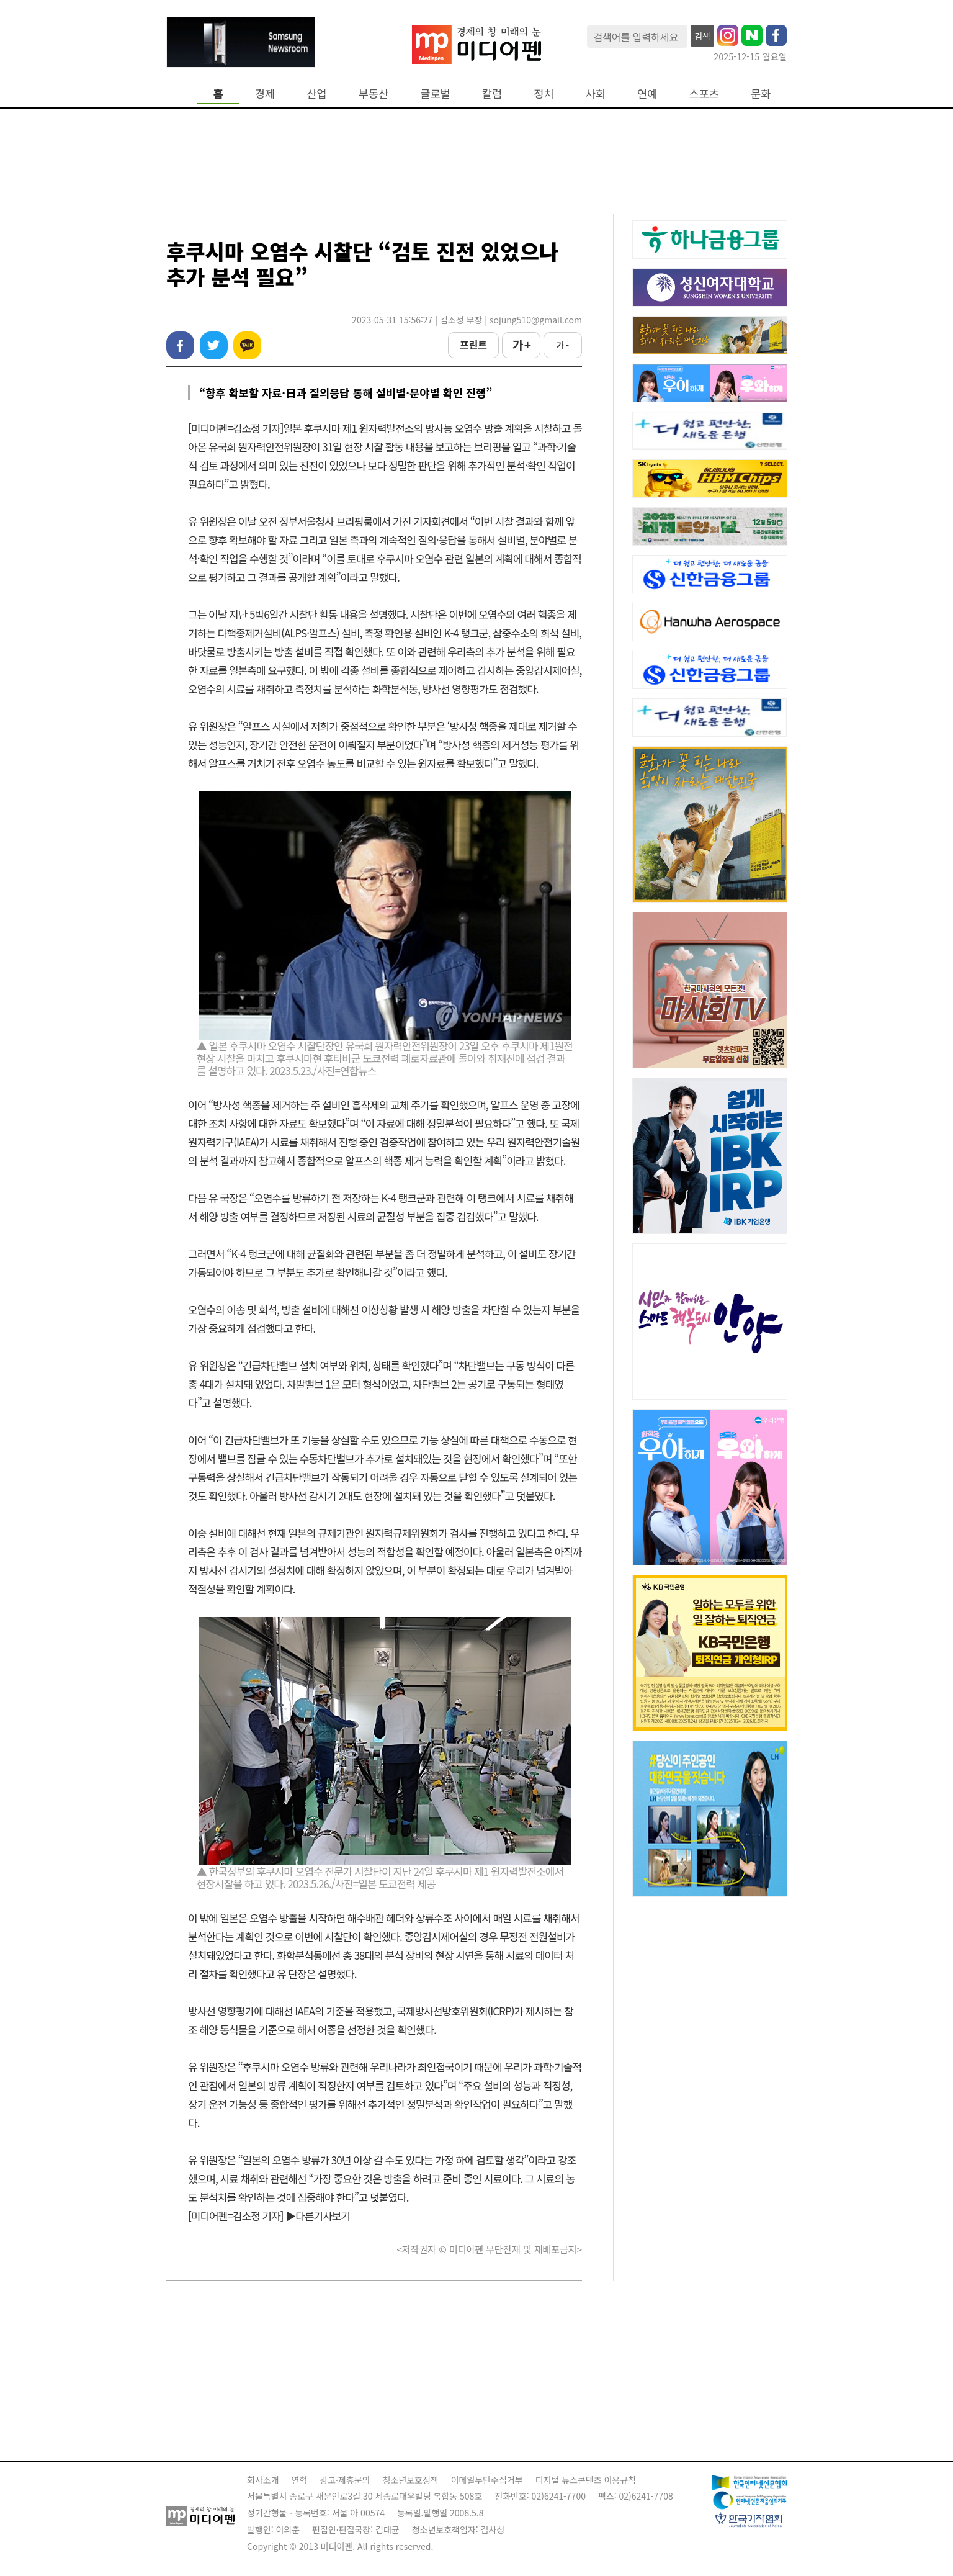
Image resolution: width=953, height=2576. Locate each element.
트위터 (214, 345)
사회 (596, 93)
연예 (647, 93)
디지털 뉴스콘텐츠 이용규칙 (585, 2480)
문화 (761, 93)
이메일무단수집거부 (487, 2480)
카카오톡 (247, 345)
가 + (521, 344)
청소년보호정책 (410, 2480)
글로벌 (435, 93)
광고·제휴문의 (345, 2480)
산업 (316, 93)
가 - (563, 345)
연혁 (300, 2480)
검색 (702, 36)
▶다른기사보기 (317, 2215)
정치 (543, 93)
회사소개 (263, 2480)
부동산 (374, 93)
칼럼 (492, 93)
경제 (265, 93)
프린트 (473, 344)
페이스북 (180, 345)
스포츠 (704, 93)
